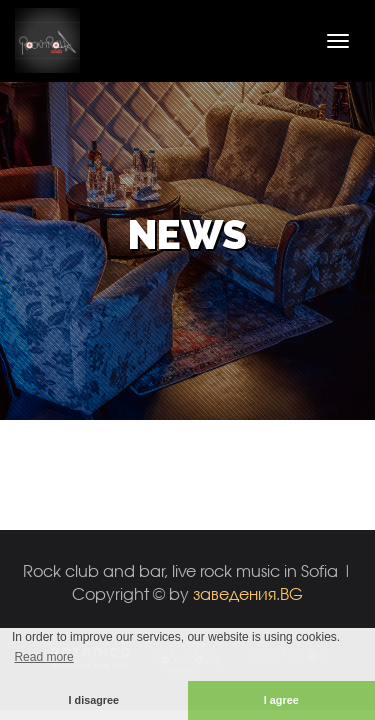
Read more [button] (43, 657)
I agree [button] (281, 700)
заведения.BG (248, 593)
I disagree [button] (94, 700)
